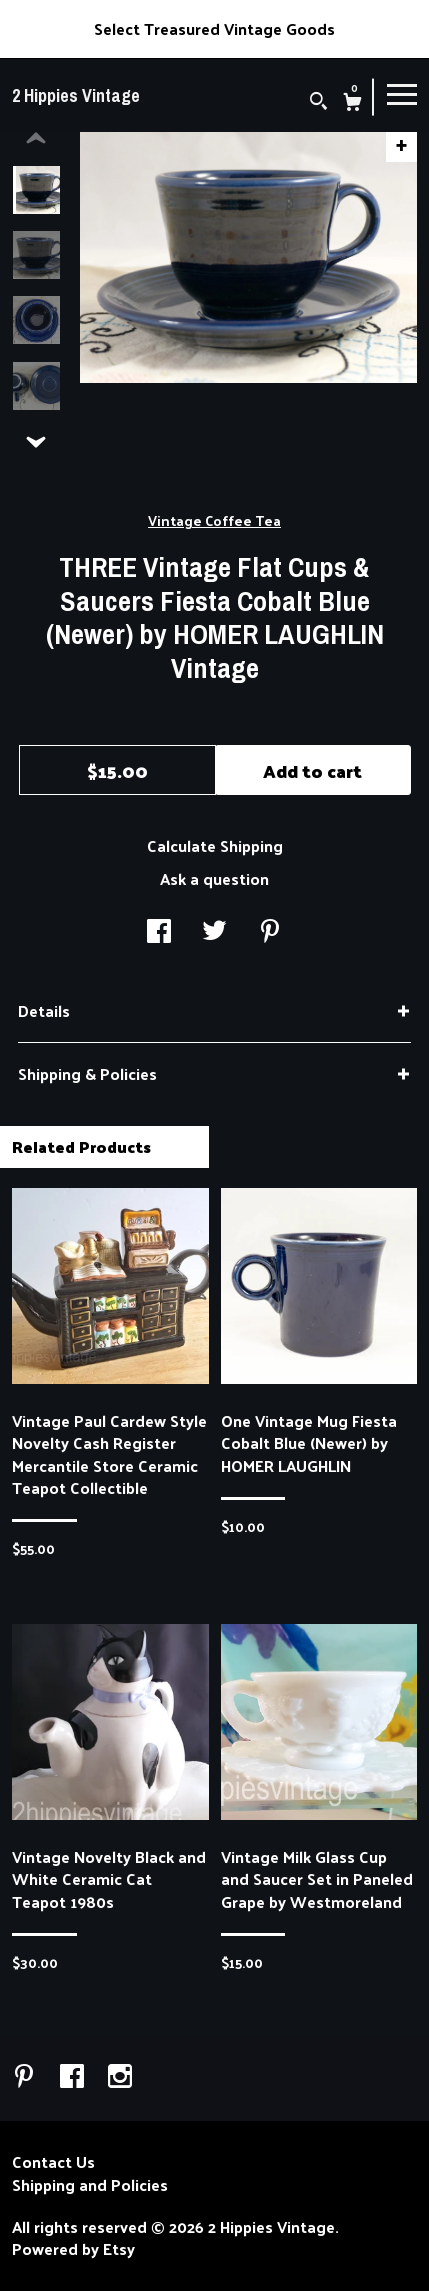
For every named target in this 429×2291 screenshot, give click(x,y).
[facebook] (74, 2076)
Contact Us (53, 2162)
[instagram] (120, 2076)
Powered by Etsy (73, 2249)
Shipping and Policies (90, 2185)
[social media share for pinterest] (270, 932)
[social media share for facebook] (159, 932)
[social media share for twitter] (214, 932)
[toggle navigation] (402, 93)
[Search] (318, 102)
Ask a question (214, 878)
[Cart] (352, 103)
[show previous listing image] (36, 139)
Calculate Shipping (215, 845)
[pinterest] (26, 2076)
